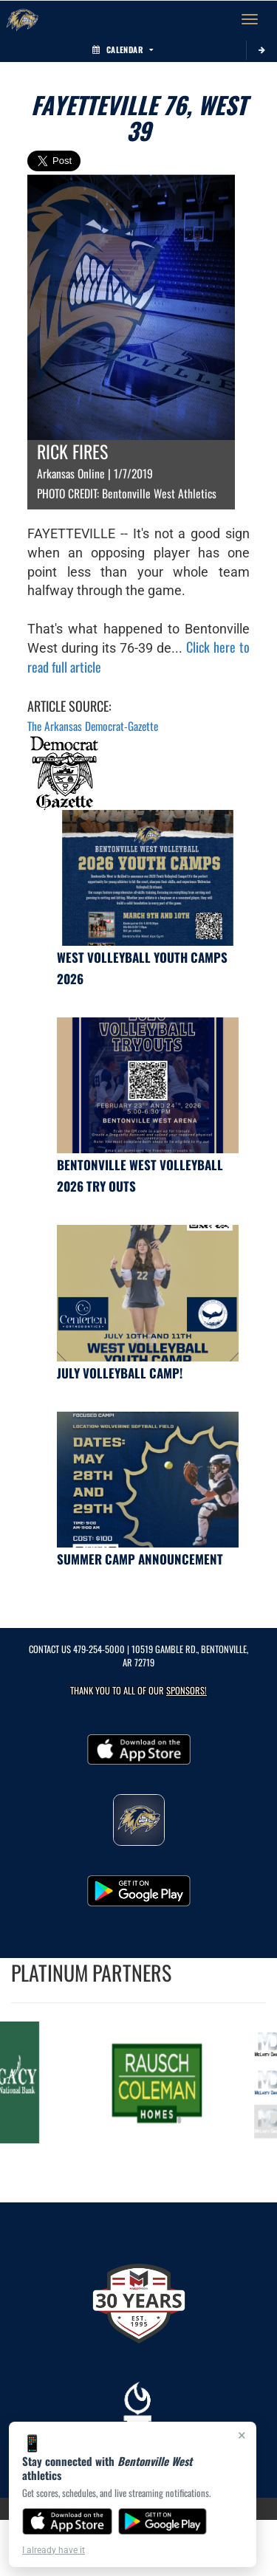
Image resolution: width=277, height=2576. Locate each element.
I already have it (53, 2550)
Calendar (122, 49)
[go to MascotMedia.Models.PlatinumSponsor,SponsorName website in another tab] (160, 2082)
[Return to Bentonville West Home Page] (22, 19)
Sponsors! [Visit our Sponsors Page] (186, 1690)
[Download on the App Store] (67, 2521)
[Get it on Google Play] (163, 2521)
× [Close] (242, 2435)
